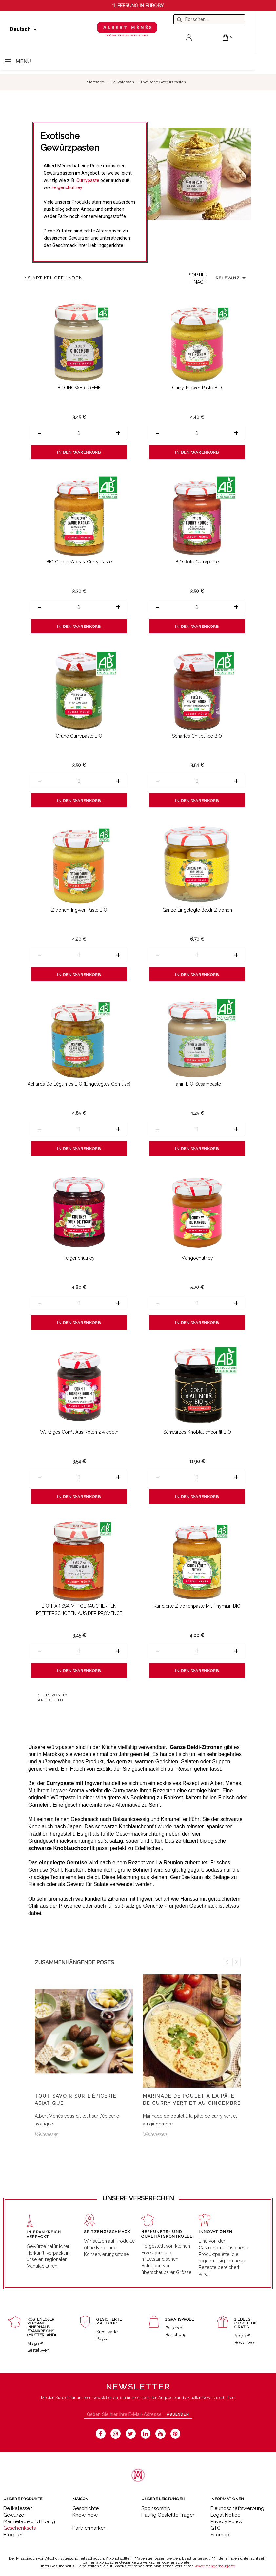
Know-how (85, 2515)
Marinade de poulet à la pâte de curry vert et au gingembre (192, 2099)
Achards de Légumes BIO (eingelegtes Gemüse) (79, 1084)
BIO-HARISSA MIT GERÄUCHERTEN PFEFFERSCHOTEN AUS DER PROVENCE (79, 1609)
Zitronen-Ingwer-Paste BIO (79, 910)
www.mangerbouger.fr (215, 2566)
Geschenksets (19, 2528)
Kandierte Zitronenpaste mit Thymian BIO (197, 1606)
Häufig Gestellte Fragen (168, 2515)
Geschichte (85, 2508)
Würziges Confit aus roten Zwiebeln (79, 1432)
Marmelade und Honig (29, 2521)
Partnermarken (89, 2528)
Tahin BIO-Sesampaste (197, 1084)
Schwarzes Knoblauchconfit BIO (197, 1432)
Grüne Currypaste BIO (79, 735)
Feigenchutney (67, 187)
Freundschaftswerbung (237, 2508)
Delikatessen (18, 2508)
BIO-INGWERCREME (79, 387)
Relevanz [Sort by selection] (232, 278)
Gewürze (13, 2515)
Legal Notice (225, 2515)
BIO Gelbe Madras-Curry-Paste (79, 561)
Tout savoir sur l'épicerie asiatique (75, 2099)
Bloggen (13, 2535)
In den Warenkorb (79, 452)
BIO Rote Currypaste (197, 561)
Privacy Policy (226, 2521)
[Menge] (79, 433)
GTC (215, 2528)
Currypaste (88, 180)
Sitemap (219, 2535)
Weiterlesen (47, 2134)
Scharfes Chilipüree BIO (197, 735)
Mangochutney (197, 1258)
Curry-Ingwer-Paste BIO (197, 387)
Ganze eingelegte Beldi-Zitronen (197, 910)
